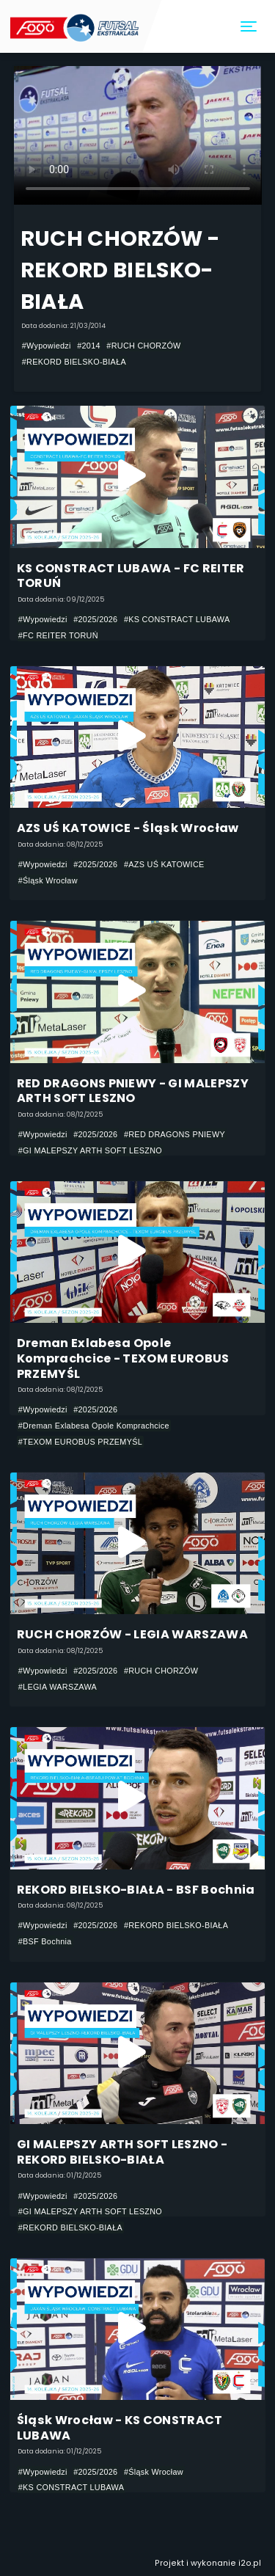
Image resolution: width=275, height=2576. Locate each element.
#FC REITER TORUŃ (58, 635)
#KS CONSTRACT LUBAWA (177, 619)
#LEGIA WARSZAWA (57, 1686)
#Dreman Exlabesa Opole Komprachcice (93, 1425)
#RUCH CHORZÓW (143, 345)
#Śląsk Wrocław (48, 880)
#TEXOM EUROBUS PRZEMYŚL (80, 1441)
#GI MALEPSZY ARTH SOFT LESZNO (90, 1150)
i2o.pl (249, 2563)
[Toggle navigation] (249, 27)
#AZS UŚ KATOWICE (164, 864)
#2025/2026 (95, 619)
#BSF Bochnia (45, 1941)
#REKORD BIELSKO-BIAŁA (74, 361)
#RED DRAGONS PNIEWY (174, 1134)
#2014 (88, 345)
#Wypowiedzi (46, 345)
